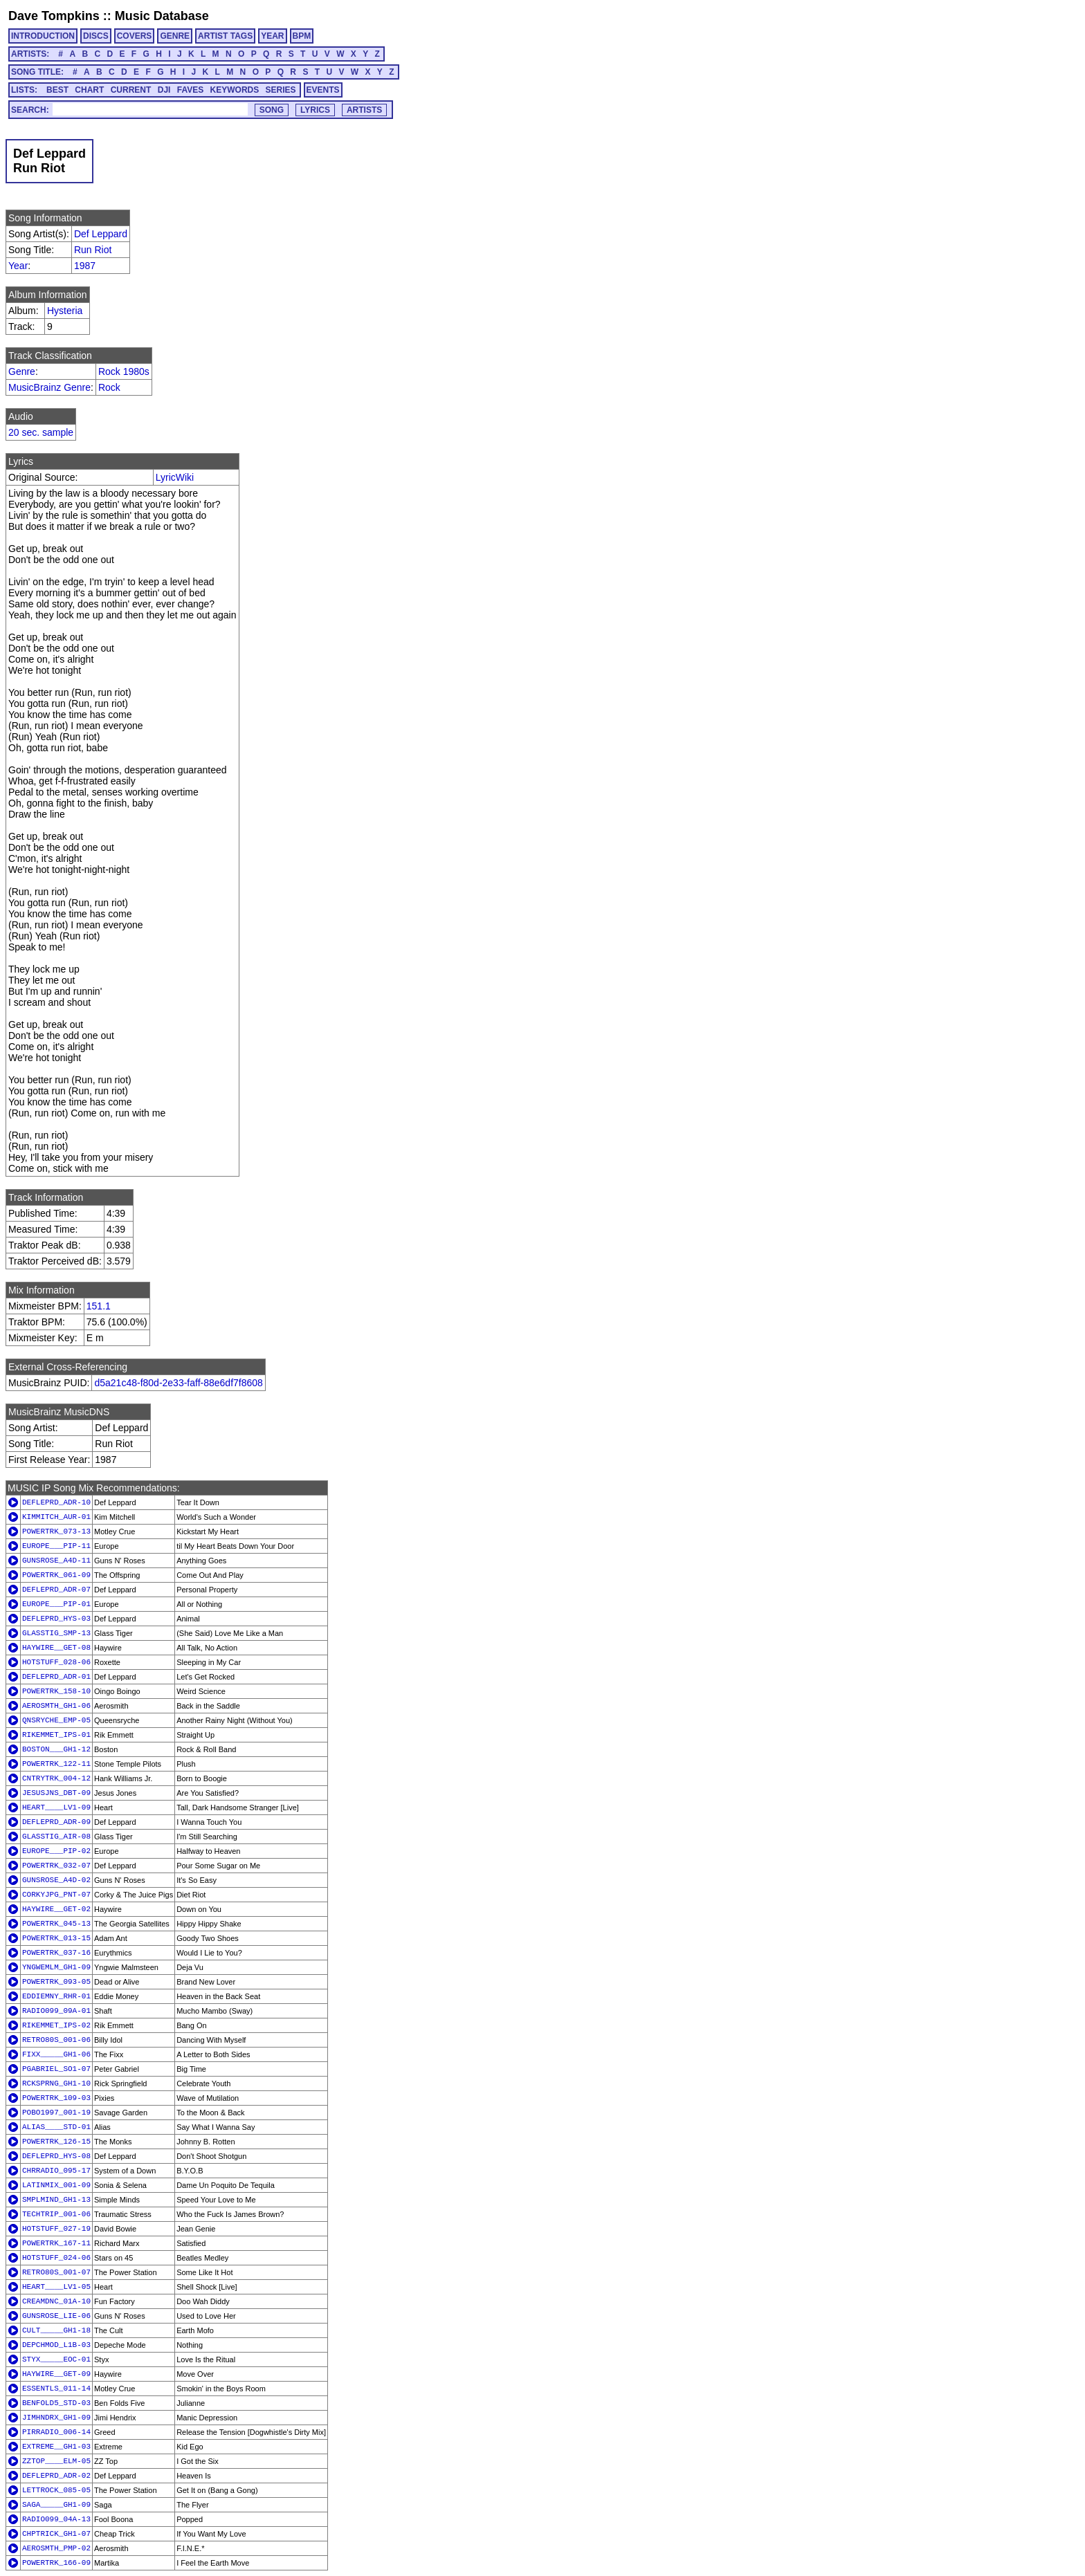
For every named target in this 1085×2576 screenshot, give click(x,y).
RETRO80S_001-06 (56, 2040)
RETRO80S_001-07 (56, 2272)
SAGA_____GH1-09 (56, 2505)
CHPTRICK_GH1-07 (56, 2534)
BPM (302, 36)
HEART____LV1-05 (56, 2287)
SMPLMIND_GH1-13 (56, 2200)
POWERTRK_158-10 (56, 1691)
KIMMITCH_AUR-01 (56, 1517)
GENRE (175, 36)
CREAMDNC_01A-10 (56, 2301)
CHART (89, 90)
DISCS (96, 36)
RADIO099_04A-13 (56, 2519)
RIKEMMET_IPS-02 (56, 2025)
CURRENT (131, 90)
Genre (21, 371)
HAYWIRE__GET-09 (56, 2374)
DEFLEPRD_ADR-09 (56, 1822)
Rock (109, 387)
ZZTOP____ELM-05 (56, 2461)
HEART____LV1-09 (56, 1807)
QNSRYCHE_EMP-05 (56, 1720)
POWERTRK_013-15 (56, 1938)
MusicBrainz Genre (49, 387)
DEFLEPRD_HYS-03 (56, 1618)
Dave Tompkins (54, 16)
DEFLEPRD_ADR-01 (56, 1677)
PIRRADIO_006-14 (56, 2432)
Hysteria (64, 310)
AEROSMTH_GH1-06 (56, 1706)
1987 (84, 265)
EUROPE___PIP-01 (56, 1604)
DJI (164, 90)
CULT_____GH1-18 (56, 2330)
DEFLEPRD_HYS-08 (56, 2156)
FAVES (190, 90)
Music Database (162, 16)
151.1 (98, 1306)
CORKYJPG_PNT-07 (56, 1894)
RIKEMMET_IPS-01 (56, 1735)
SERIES (281, 90)
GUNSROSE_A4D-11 (56, 1560)
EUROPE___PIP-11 (56, 1546)
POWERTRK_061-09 (56, 1575)
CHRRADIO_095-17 (56, 2170)
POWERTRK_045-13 (56, 1924)
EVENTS (323, 90)
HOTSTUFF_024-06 (56, 2258)
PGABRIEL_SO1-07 (56, 2069)
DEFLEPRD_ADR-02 (56, 2476)
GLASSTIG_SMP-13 (56, 1633)
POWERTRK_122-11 (56, 1764)
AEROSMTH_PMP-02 (56, 2548)
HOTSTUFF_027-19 (56, 2229)
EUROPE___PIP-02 (56, 1851)
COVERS (134, 36)
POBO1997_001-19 (56, 2112)
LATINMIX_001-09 (56, 2185)
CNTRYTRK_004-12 (56, 1778)
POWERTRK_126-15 (56, 2141)
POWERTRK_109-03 (56, 2098)
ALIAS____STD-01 (56, 2127)
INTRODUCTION (43, 36)
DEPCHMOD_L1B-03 (56, 2345)
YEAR (272, 36)
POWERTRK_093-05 (56, 1982)
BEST (57, 90)
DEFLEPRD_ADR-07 (56, 1589)
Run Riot (92, 249)
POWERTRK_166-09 (56, 2563)
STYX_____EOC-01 (56, 2359)
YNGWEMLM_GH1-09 (56, 1967)
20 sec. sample (40, 432)
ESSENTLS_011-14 (56, 2388)
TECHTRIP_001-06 (56, 2214)
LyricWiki (175, 477)
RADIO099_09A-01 (56, 2011)
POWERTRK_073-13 (56, 1531)
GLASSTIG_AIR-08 (56, 1836)
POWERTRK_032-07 (56, 1865)
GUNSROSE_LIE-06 (56, 2316)
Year (18, 265)
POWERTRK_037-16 (56, 1953)
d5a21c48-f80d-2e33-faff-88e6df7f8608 (178, 1382)
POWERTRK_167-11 (56, 2243)
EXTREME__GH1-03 (56, 2446)
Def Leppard (100, 233)
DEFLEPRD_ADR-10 (56, 1502)
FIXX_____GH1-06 (56, 2054)
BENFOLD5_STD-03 (56, 2403)
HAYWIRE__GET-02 (56, 1909)
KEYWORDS (234, 90)
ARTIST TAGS (225, 36)
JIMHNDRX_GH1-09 (56, 2417)
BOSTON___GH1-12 (56, 1749)
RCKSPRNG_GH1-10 (56, 2083)
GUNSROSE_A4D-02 (56, 1880)
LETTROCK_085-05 (56, 2490)
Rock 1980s (123, 371)
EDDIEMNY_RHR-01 (56, 1996)
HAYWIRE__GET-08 (56, 1648)
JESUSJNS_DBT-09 (56, 1793)
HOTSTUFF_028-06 (56, 1662)
